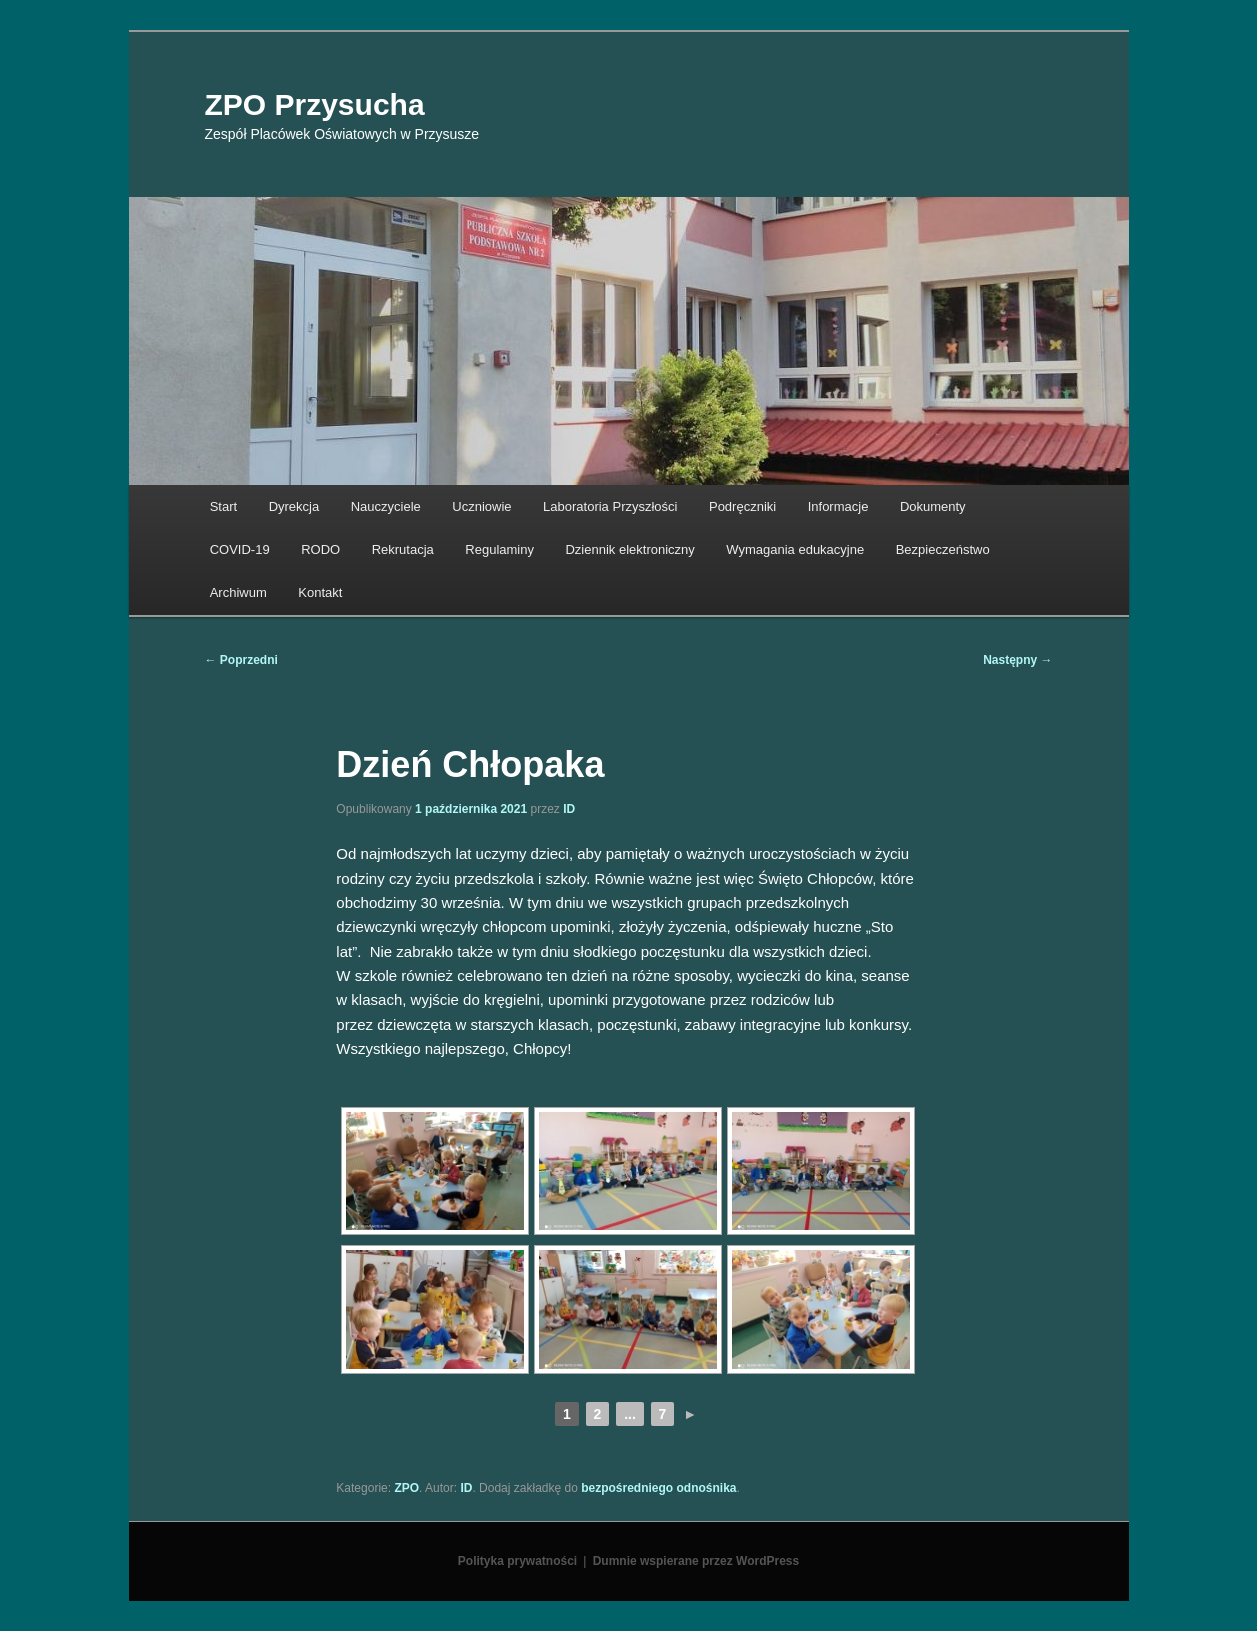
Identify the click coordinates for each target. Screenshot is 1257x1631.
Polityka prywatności (517, 1561)
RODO (320, 549)
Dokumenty (933, 506)
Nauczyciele (386, 506)
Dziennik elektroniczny (629, 549)
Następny (1017, 660)
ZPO (406, 1488)
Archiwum (238, 592)
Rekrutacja (403, 549)
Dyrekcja (294, 506)
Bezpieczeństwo (943, 549)
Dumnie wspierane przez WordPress (696, 1561)
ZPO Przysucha (315, 104)
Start (223, 506)
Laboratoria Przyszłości (610, 506)
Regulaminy (499, 549)
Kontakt (320, 592)
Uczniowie (481, 506)
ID (569, 809)
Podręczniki (742, 506)
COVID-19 (240, 549)
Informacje (838, 506)
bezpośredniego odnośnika (658, 1488)
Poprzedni (241, 660)
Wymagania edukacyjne (795, 549)
